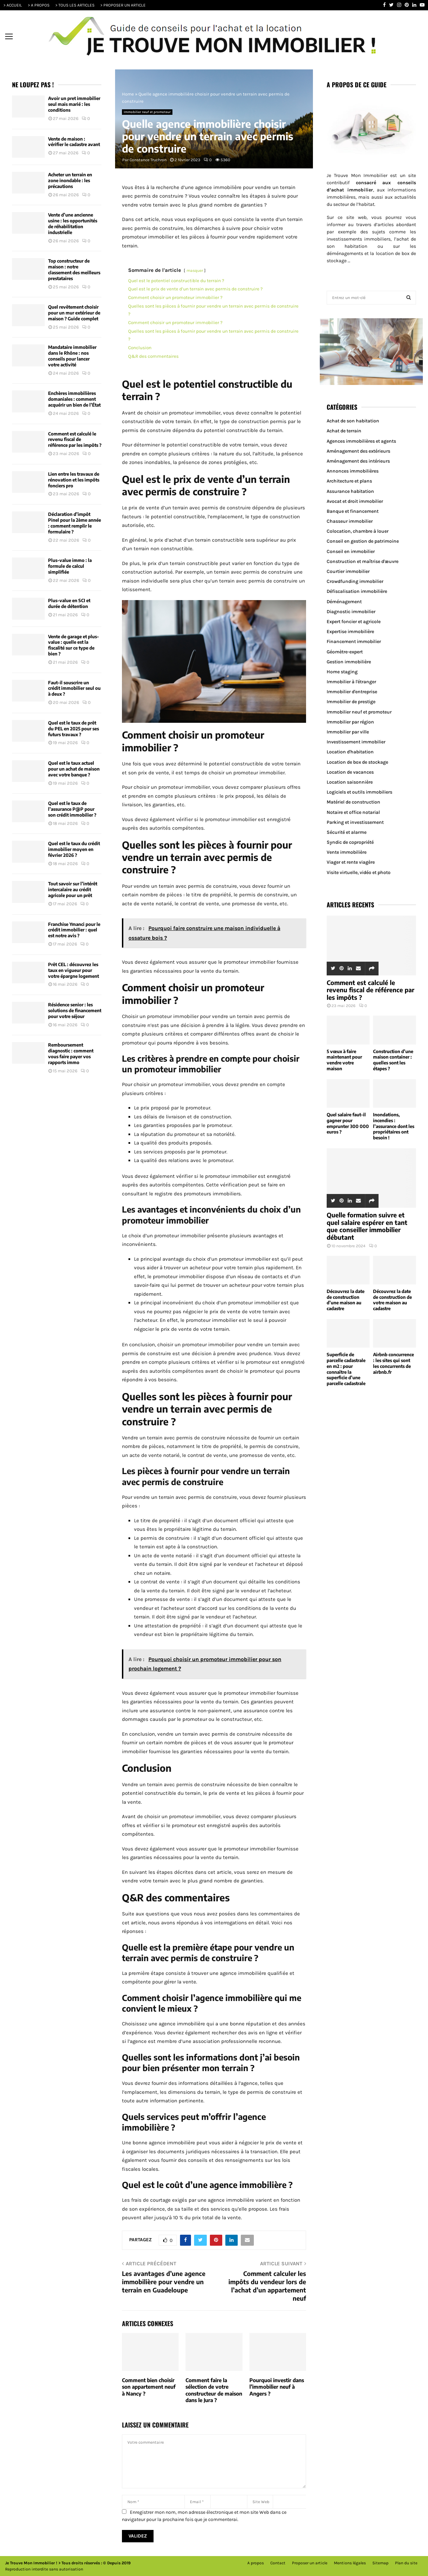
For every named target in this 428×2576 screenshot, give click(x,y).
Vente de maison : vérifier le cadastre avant (74, 141)
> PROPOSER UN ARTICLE (123, 5)
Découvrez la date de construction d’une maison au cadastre (345, 1300)
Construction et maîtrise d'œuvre (362, 561)
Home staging (342, 672)
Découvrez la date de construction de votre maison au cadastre (392, 1300)
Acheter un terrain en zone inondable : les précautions (70, 180)
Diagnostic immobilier (351, 612)
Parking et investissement (355, 822)
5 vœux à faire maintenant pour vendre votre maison (344, 1060)
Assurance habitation (350, 491)
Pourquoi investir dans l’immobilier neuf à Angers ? (276, 2387)
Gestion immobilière (349, 662)
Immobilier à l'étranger (351, 682)
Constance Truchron (148, 159)
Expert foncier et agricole (354, 621)
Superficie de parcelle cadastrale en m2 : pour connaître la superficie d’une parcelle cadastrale (346, 1369)
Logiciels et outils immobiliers (359, 792)
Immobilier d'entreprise (352, 692)
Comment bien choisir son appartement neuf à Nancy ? (149, 2387)
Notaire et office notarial (353, 812)
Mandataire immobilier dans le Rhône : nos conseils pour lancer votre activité (72, 355)
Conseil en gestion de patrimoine (363, 541)
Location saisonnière (350, 782)
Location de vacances (350, 772)
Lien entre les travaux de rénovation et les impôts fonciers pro (73, 479)
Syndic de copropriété (350, 842)
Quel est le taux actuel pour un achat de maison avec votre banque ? (74, 768)
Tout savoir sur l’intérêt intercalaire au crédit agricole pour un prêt (72, 889)
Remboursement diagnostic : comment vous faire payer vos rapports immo (70, 1053)
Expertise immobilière (350, 631)
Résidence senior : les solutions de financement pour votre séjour (74, 1010)
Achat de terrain (344, 431)
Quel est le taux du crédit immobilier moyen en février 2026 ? (74, 849)
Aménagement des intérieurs (358, 461)
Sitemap (380, 2563)
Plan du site (406, 2563)
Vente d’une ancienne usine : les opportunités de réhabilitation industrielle (72, 223)
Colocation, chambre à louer (357, 531)
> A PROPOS (38, 5)
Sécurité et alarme (347, 832)
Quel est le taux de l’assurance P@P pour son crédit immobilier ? (72, 809)
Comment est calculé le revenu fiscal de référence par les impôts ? (74, 439)
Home (128, 94)
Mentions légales (350, 2563)
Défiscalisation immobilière (357, 591)
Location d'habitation (350, 752)
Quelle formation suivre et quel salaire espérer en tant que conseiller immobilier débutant (367, 1226)
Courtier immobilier (348, 571)
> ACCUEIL (12, 5)
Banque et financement (353, 511)
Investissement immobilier (356, 742)
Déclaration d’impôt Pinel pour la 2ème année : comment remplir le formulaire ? (74, 522)
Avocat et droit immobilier (355, 501)
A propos (255, 2563)
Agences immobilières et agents (361, 441)
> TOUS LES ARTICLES (74, 5)
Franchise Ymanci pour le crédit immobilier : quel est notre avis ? (74, 930)
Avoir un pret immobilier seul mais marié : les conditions (74, 104)
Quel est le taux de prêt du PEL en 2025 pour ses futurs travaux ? (73, 728)
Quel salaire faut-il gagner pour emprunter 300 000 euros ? (348, 1123)
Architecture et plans (349, 481)
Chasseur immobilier (350, 521)
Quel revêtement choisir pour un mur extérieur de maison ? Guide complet (74, 312)
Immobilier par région (350, 722)
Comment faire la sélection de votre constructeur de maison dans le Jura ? (213, 2390)
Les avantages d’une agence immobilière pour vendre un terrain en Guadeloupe (163, 2281)
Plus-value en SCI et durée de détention (69, 603)
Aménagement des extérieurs (358, 451)
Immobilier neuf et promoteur (147, 112)
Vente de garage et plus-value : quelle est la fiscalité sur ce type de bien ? (73, 645)
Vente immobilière (347, 852)
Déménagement (344, 602)
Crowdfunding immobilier (355, 581)
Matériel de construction (353, 802)
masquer (195, 270)
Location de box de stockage (357, 762)
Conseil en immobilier (351, 551)
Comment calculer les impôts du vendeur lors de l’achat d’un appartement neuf (267, 2285)
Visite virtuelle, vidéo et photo (359, 872)
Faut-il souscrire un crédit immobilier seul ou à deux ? (74, 688)
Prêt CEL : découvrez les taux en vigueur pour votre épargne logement (73, 970)
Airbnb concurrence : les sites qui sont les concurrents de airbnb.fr (393, 1363)
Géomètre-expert (345, 652)
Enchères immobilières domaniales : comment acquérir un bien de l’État (74, 399)
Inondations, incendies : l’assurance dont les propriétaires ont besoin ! (393, 1126)
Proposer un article (309, 2563)
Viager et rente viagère (351, 862)
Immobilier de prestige (351, 702)
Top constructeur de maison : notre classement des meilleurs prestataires (74, 269)
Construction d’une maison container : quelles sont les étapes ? (393, 1060)
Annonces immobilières (353, 471)
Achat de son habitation (353, 421)
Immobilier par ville (348, 732)
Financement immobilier (354, 641)
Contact (277, 2563)
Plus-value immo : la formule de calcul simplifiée (70, 566)
